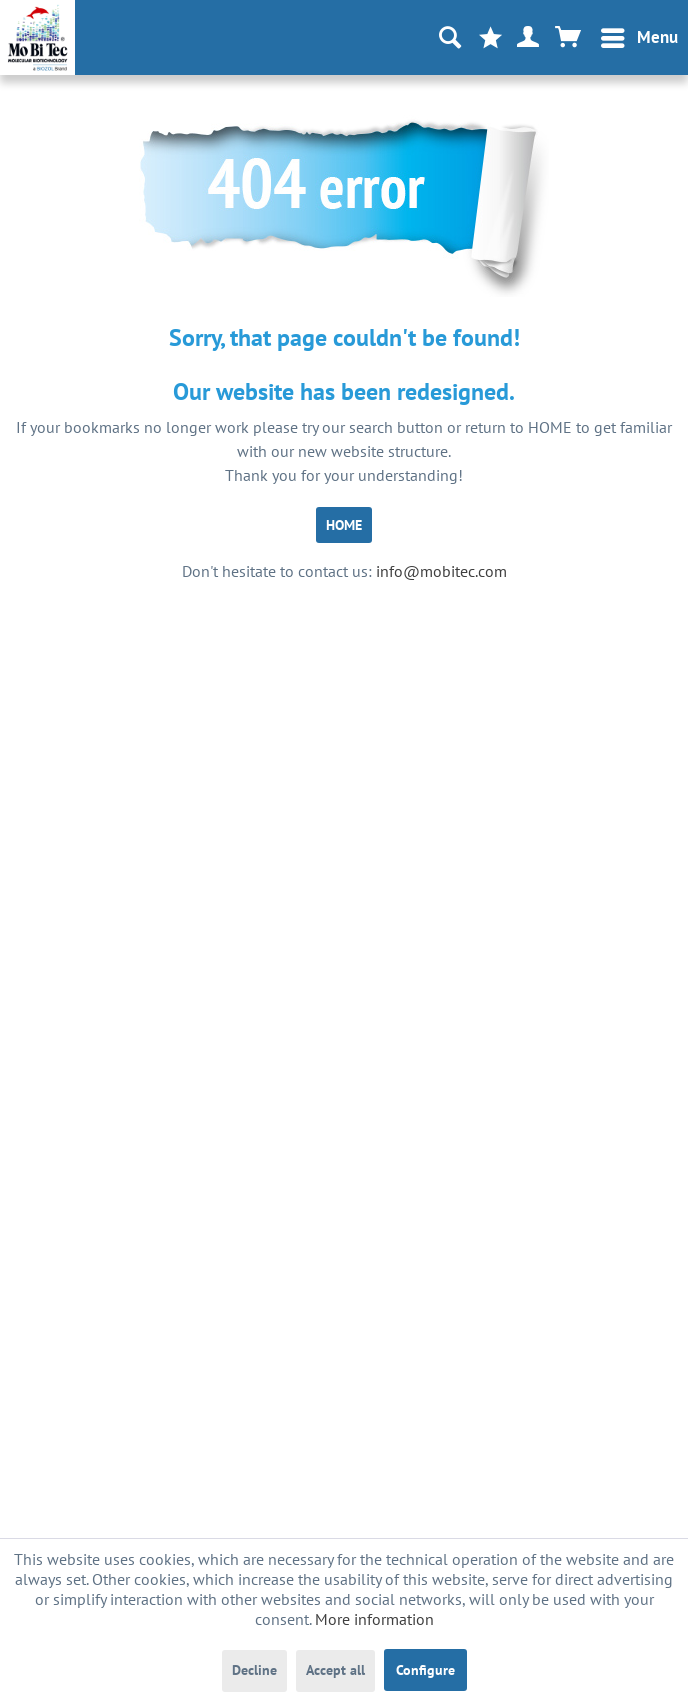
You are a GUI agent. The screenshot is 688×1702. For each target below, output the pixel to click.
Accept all (335, 1670)
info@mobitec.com (441, 571)
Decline (254, 1670)
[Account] (529, 38)
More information (374, 1619)
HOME (344, 525)
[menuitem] (638, 38)
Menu (639, 35)
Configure (425, 1670)
